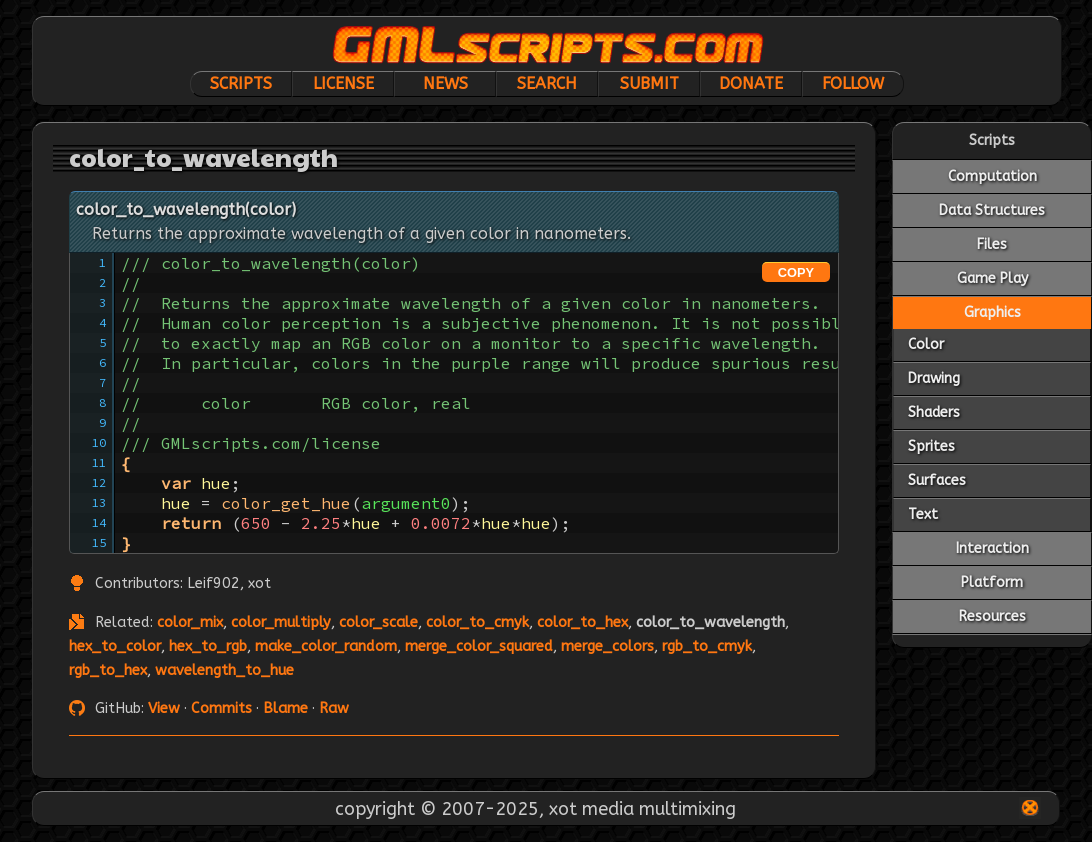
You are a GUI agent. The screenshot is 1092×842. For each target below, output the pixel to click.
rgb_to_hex (108, 670)
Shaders (934, 412)
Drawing (934, 378)
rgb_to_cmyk (707, 646)
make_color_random (326, 646)
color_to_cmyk (477, 622)
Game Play (992, 278)
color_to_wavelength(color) (186, 209)
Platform (992, 582)
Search (547, 83)
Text (923, 514)
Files (992, 244)
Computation (992, 176)
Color (926, 344)
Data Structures (992, 210)
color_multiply (281, 622)
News (445, 83)
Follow (853, 83)
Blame (285, 708)
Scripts (241, 83)
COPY (796, 272)
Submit (649, 83)
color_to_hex (582, 622)
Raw (334, 708)
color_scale (378, 622)
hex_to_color (115, 646)
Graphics (992, 312)
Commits (221, 708)
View (164, 708)
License (343, 83)
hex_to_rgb (208, 646)
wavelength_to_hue (224, 670)
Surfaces (937, 480)
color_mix (190, 622)
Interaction (992, 548)
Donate (751, 83)
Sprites (931, 446)
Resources (992, 616)
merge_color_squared (479, 646)
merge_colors (607, 646)
